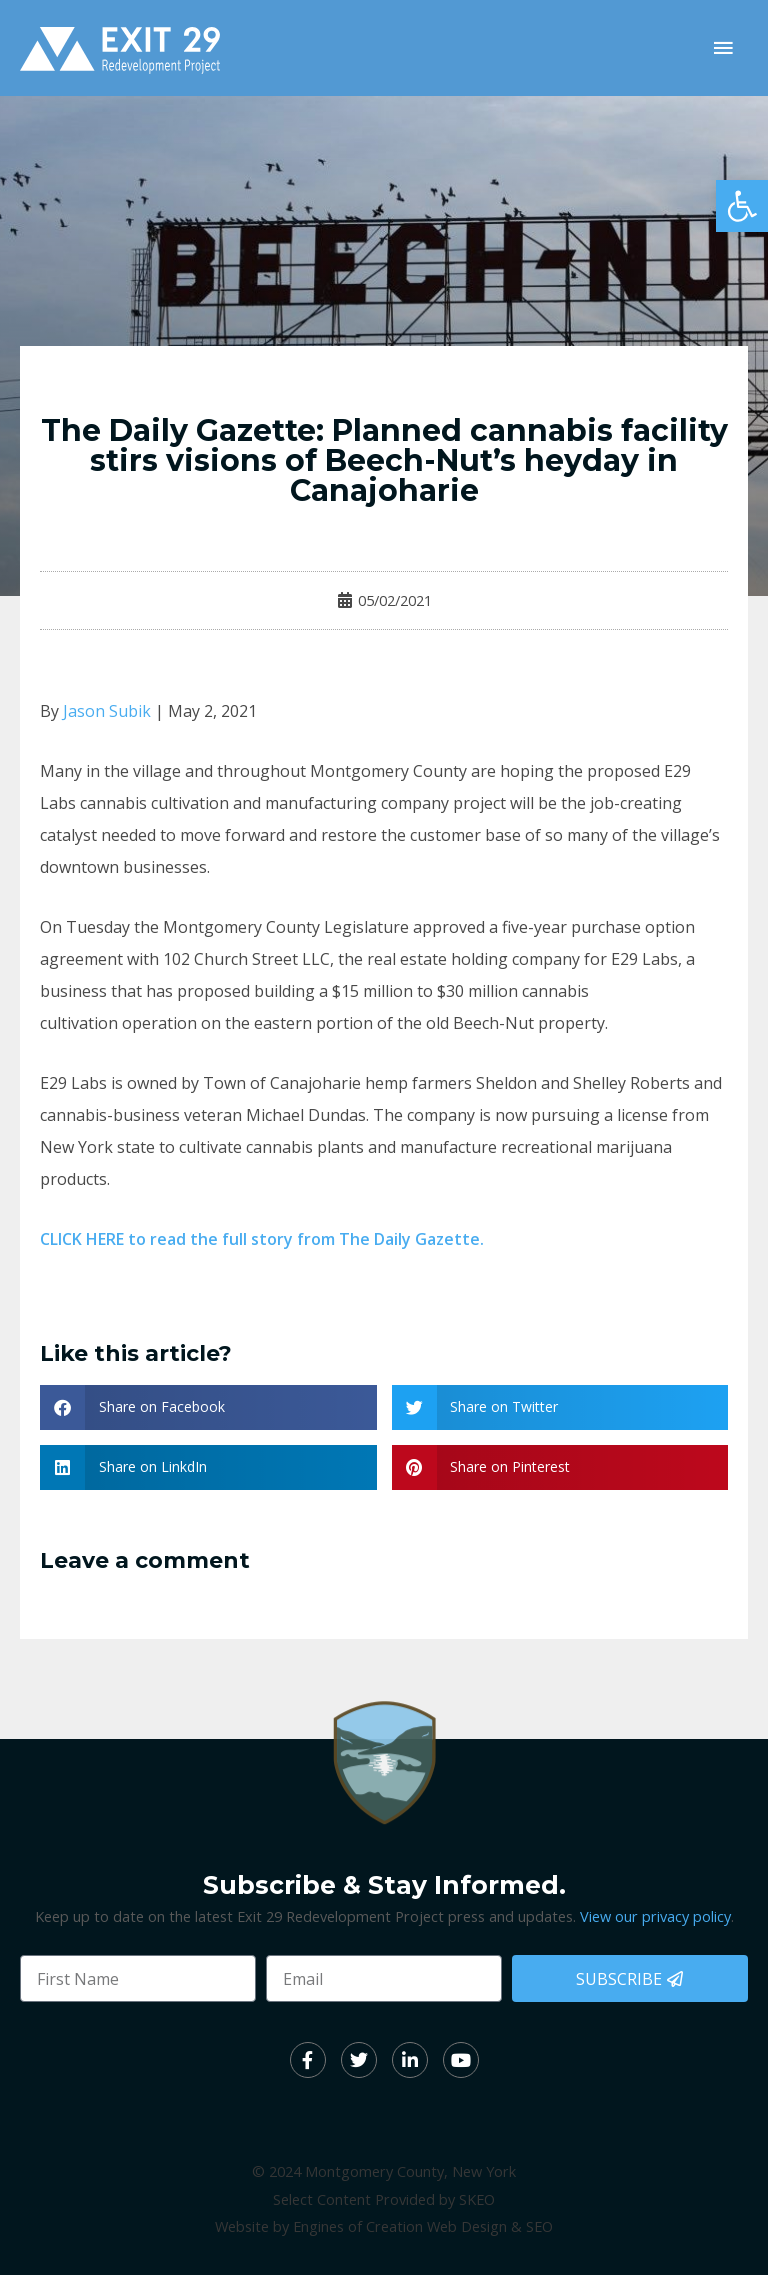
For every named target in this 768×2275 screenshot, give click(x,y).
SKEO (477, 2199)
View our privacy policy (655, 1916)
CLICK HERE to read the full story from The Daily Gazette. (262, 1239)
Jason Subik (107, 711)
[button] (742, 206)
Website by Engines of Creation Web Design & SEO (384, 2226)
